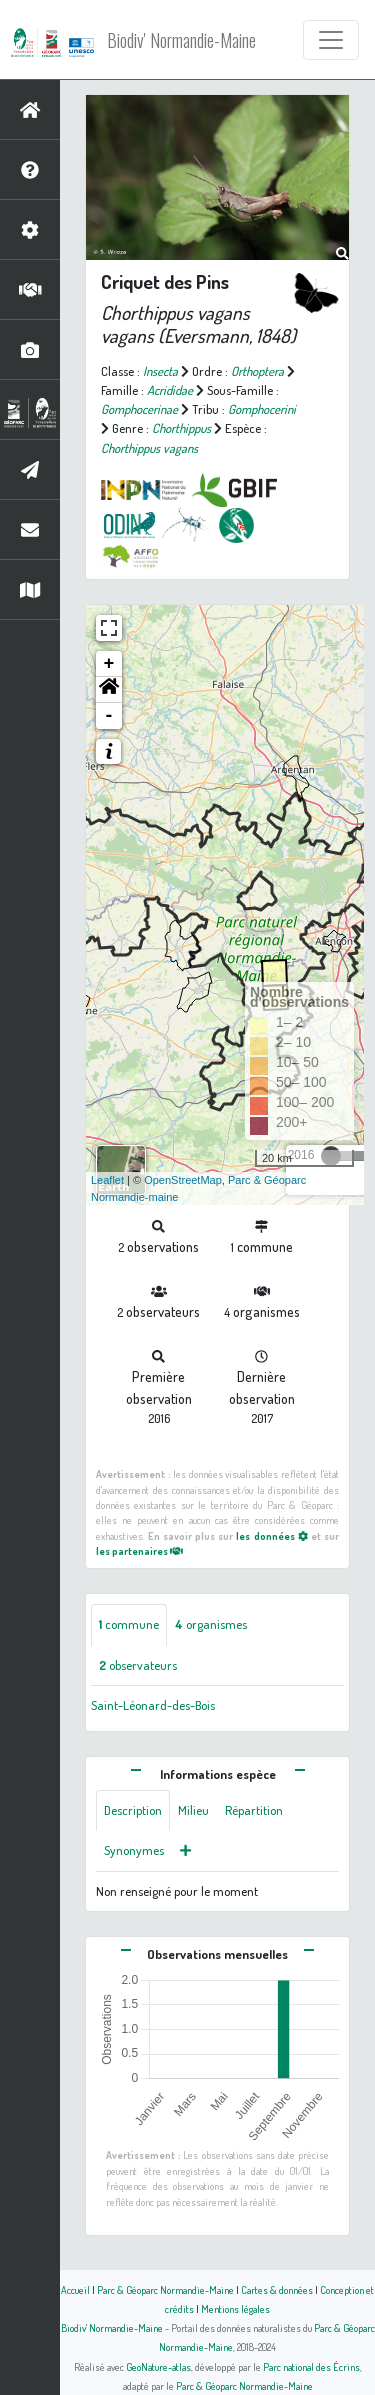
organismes (211, 1624)
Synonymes (134, 1850)
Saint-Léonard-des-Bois (153, 1705)
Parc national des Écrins (311, 2366)
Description (133, 1810)
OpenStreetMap (183, 1180)
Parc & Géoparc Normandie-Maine (165, 2289)
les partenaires (139, 1550)
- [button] (109, 716)
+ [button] (109, 664)
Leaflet (107, 1180)
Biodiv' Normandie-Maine (181, 40)
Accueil (75, 2289)
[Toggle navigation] (331, 40)
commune (129, 1624)
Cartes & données (277, 2289)
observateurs (138, 1665)
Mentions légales (235, 2308)
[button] (109, 690)
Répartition (254, 1810)
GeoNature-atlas (158, 2366)
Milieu (193, 1810)
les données (271, 1535)
